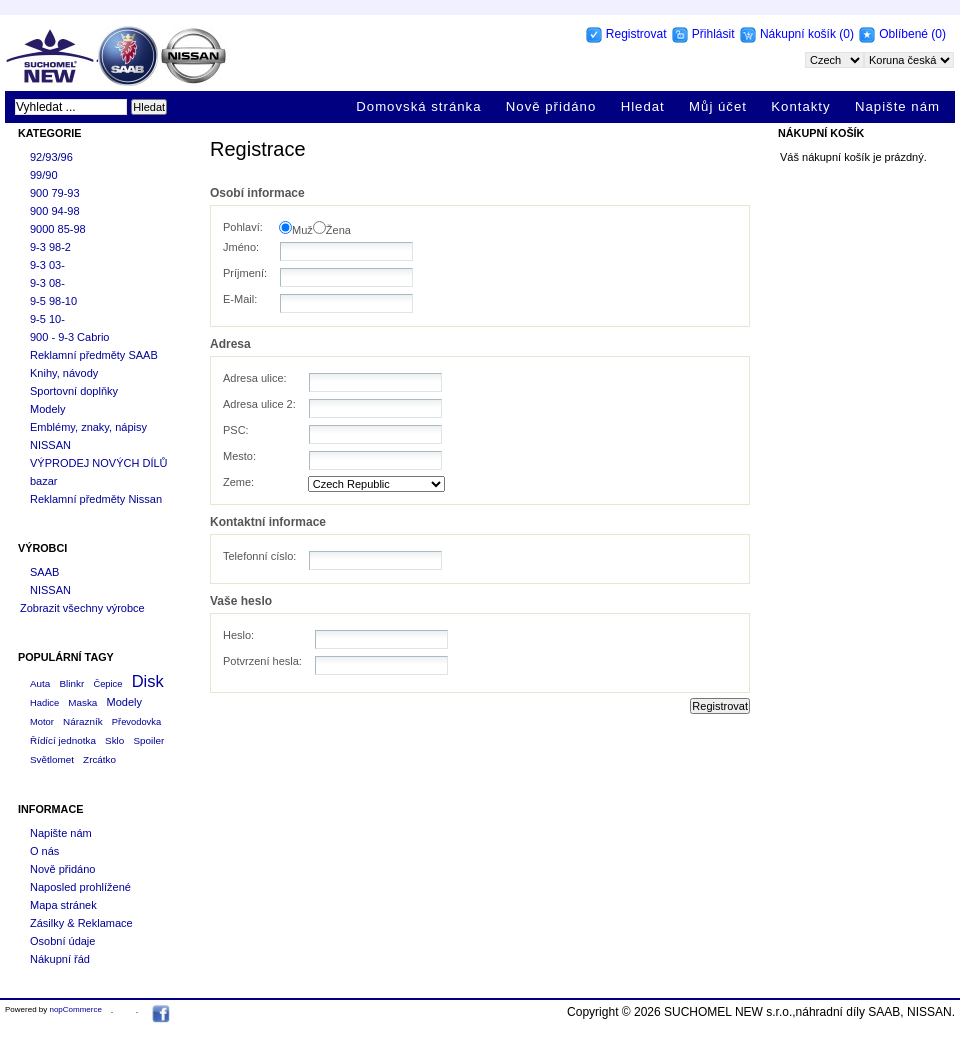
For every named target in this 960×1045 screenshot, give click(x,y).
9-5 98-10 (53, 301)
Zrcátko (99, 759)
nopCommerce (75, 1009)
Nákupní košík (799, 34)
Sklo (114, 740)
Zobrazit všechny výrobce (82, 608)
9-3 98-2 (50, 247)
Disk (148, 681)
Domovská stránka (418, 106)
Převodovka (136, 722)
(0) (846, 34)
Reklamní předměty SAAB (94, 355)
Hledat (643, 106)
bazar (44, 481)
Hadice (44, 703)
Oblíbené (903, 34)
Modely (47, 409)
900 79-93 (55, 193)
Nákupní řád (60, 959)
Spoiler (148, 740)
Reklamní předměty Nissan (96, 499)
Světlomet (52, 759)
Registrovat (636, 34)
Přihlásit (713, 34)
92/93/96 (51, 157)
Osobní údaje (62, 941)
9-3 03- (47, 265)
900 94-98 (55, 211)
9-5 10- (47, 319)
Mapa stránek (63, 905)
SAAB (44, 572)
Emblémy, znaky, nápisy (88, 427)
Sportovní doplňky (74, 391)
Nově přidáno (551, 106)
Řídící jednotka (63, 740)
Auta (40, 683)
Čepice (107, 684)
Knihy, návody (64, 373)
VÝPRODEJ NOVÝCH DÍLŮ (99, 463)
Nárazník (83, 721)
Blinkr (72, 683)
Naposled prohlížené (80, 887)
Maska (82, 702)
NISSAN (50, 445)
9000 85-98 (58, 229)
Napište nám (897, 106)
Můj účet (718, 106)
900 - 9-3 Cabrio (70, 337)
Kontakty (800, 106)
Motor (42, 722)
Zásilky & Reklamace (81, 923)
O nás (44, 851)
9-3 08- (47, 283)
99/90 (44, 175)
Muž (302, 230)
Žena (338, 230)
